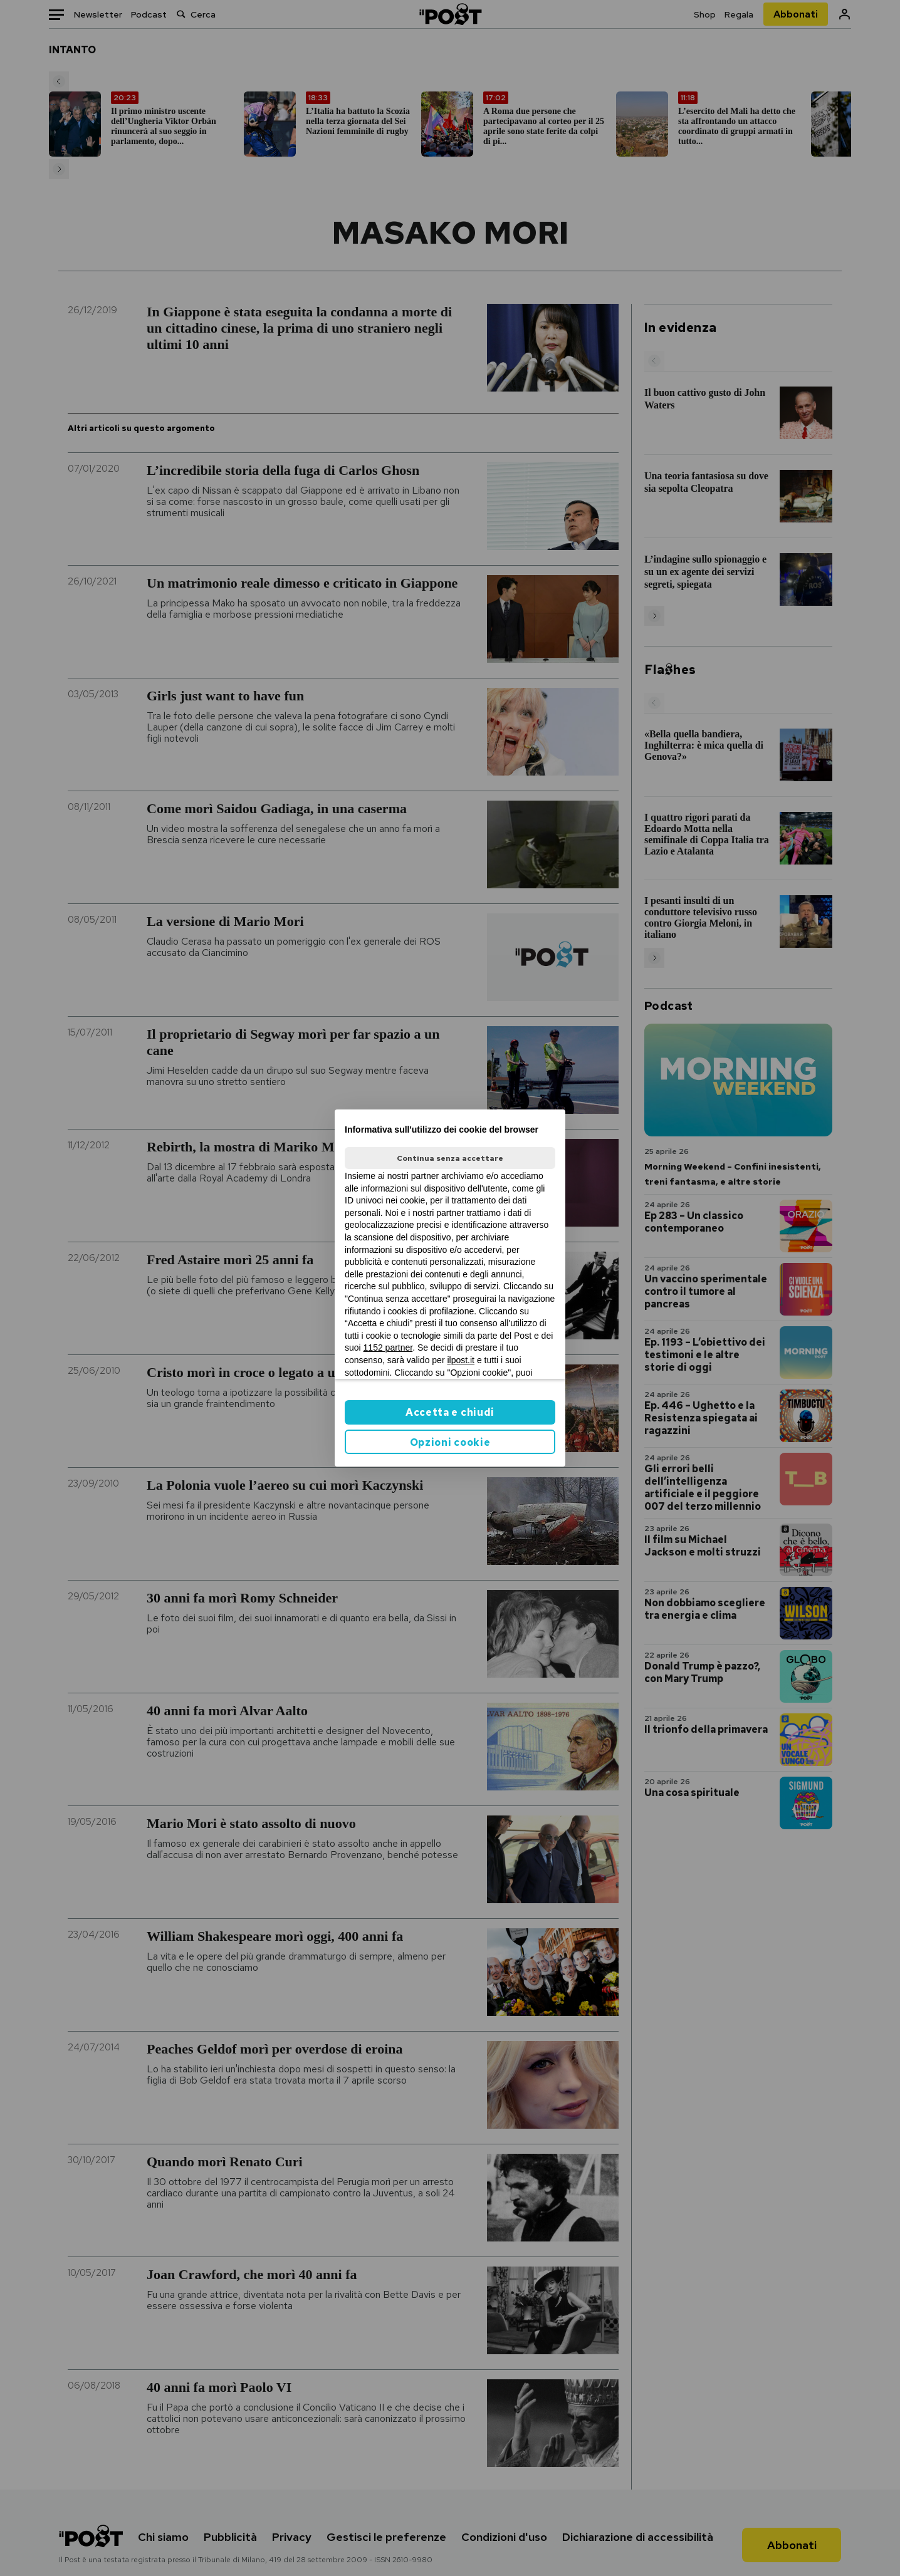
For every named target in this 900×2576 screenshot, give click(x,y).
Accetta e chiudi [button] (450, 1412)
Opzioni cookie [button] (450, 1442)
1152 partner (388, 1348)
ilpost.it (460, 1360)
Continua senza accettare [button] (450, 1158)
